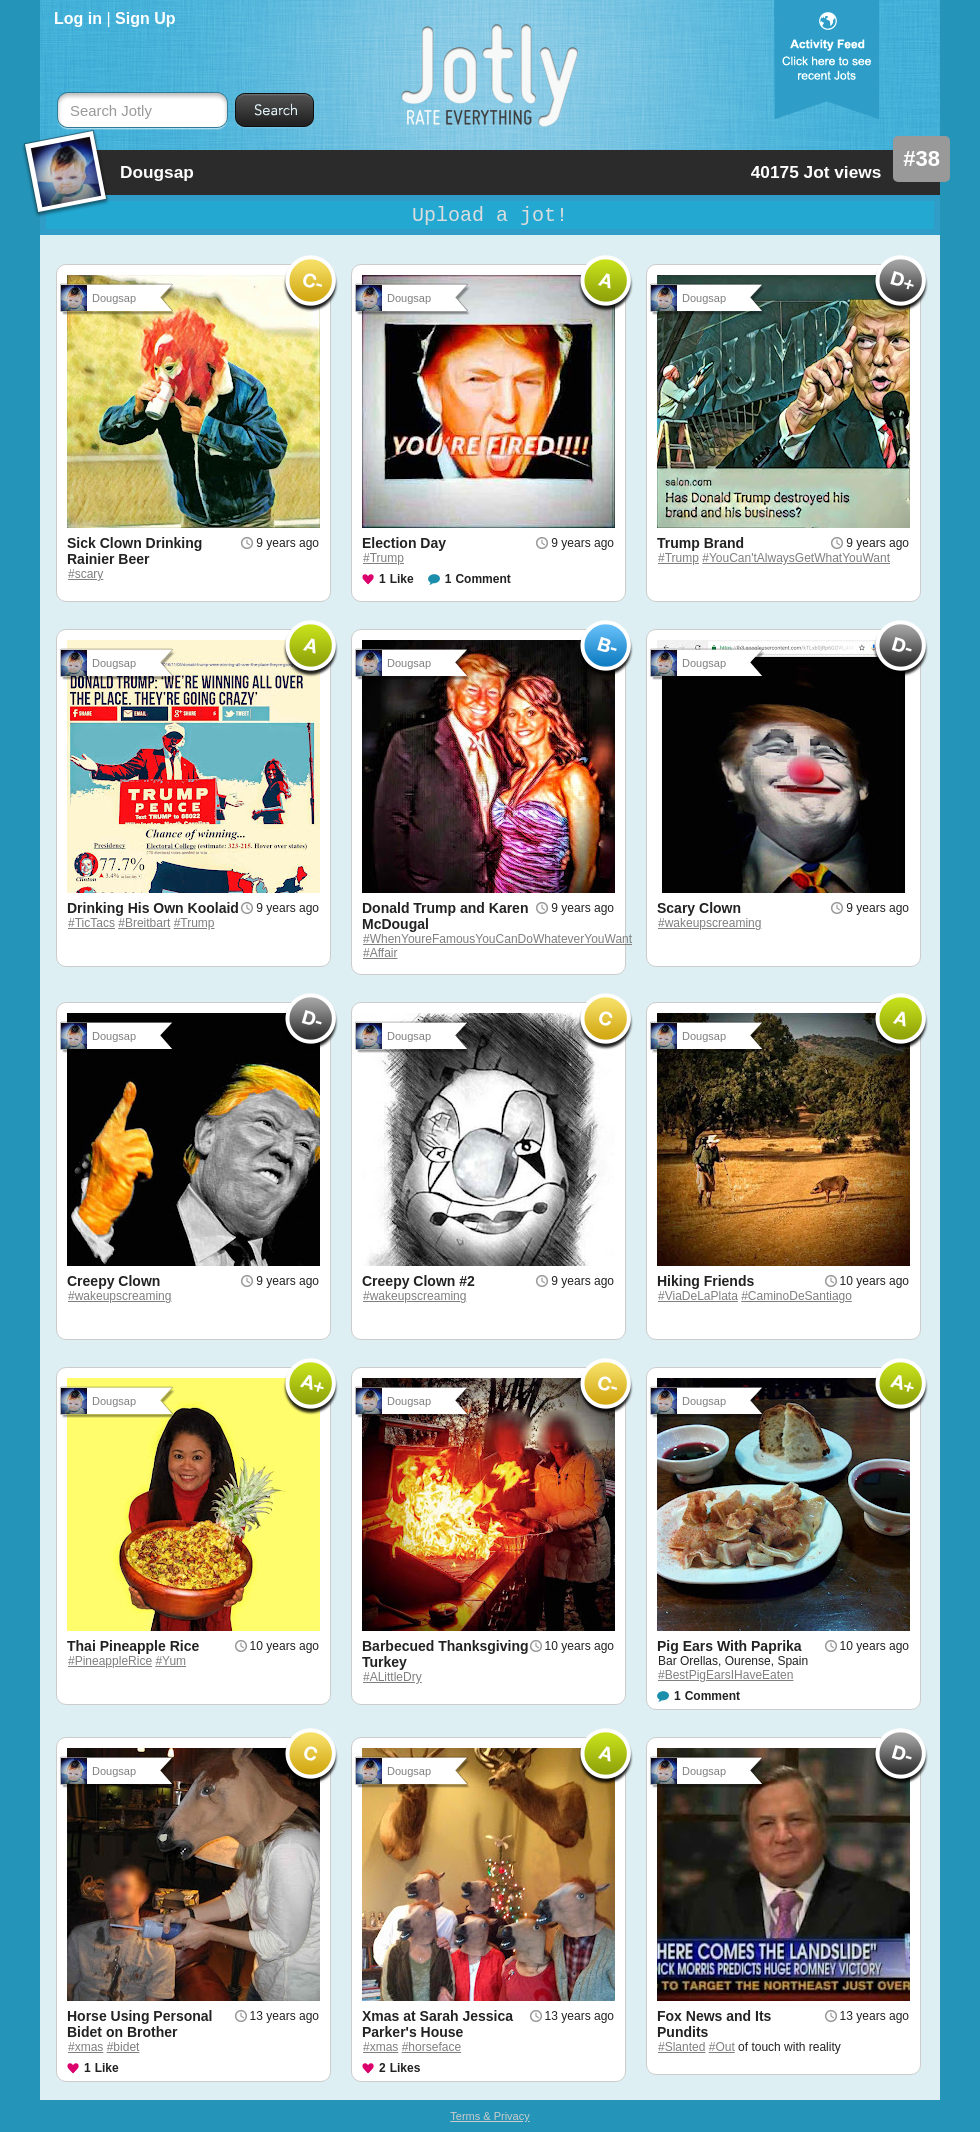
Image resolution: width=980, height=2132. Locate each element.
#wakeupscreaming (709, 923)
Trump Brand (700, 543)
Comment (482, 579)
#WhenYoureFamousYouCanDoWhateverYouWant (497, 939)
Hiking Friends (705, 1281)
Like (402, 579)
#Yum (170, 1661)
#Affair (380, 953)
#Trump (383, 558)
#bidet (123, 2047)
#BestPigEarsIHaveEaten (725, 1675)
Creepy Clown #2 (418, 1281)
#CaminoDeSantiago (796, 1296)
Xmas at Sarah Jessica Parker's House (437, 2024)
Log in (78, 18)
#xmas (85, 2047)
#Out (722, 2047)
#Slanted (681, 2047)
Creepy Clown (113, 1281)
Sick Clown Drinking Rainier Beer (134, 551)
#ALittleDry (392, 1677)
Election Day (404, 543)
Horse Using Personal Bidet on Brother (140, 2024)
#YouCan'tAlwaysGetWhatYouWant (796, 558)
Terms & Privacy (489, 2116)
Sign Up (145, 18)
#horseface (431, 2047)
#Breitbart (144, 923)
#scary (85, 574)
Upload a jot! (490, 215)
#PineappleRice (110, 1661)
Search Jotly (111, 111)
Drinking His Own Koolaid (153, 908)
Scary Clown (699, 908)
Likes (405, 2068)
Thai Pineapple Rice (133, 1646)
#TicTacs (91, 923)
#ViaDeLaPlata (698, 1296)
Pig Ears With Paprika (729, 1646)
